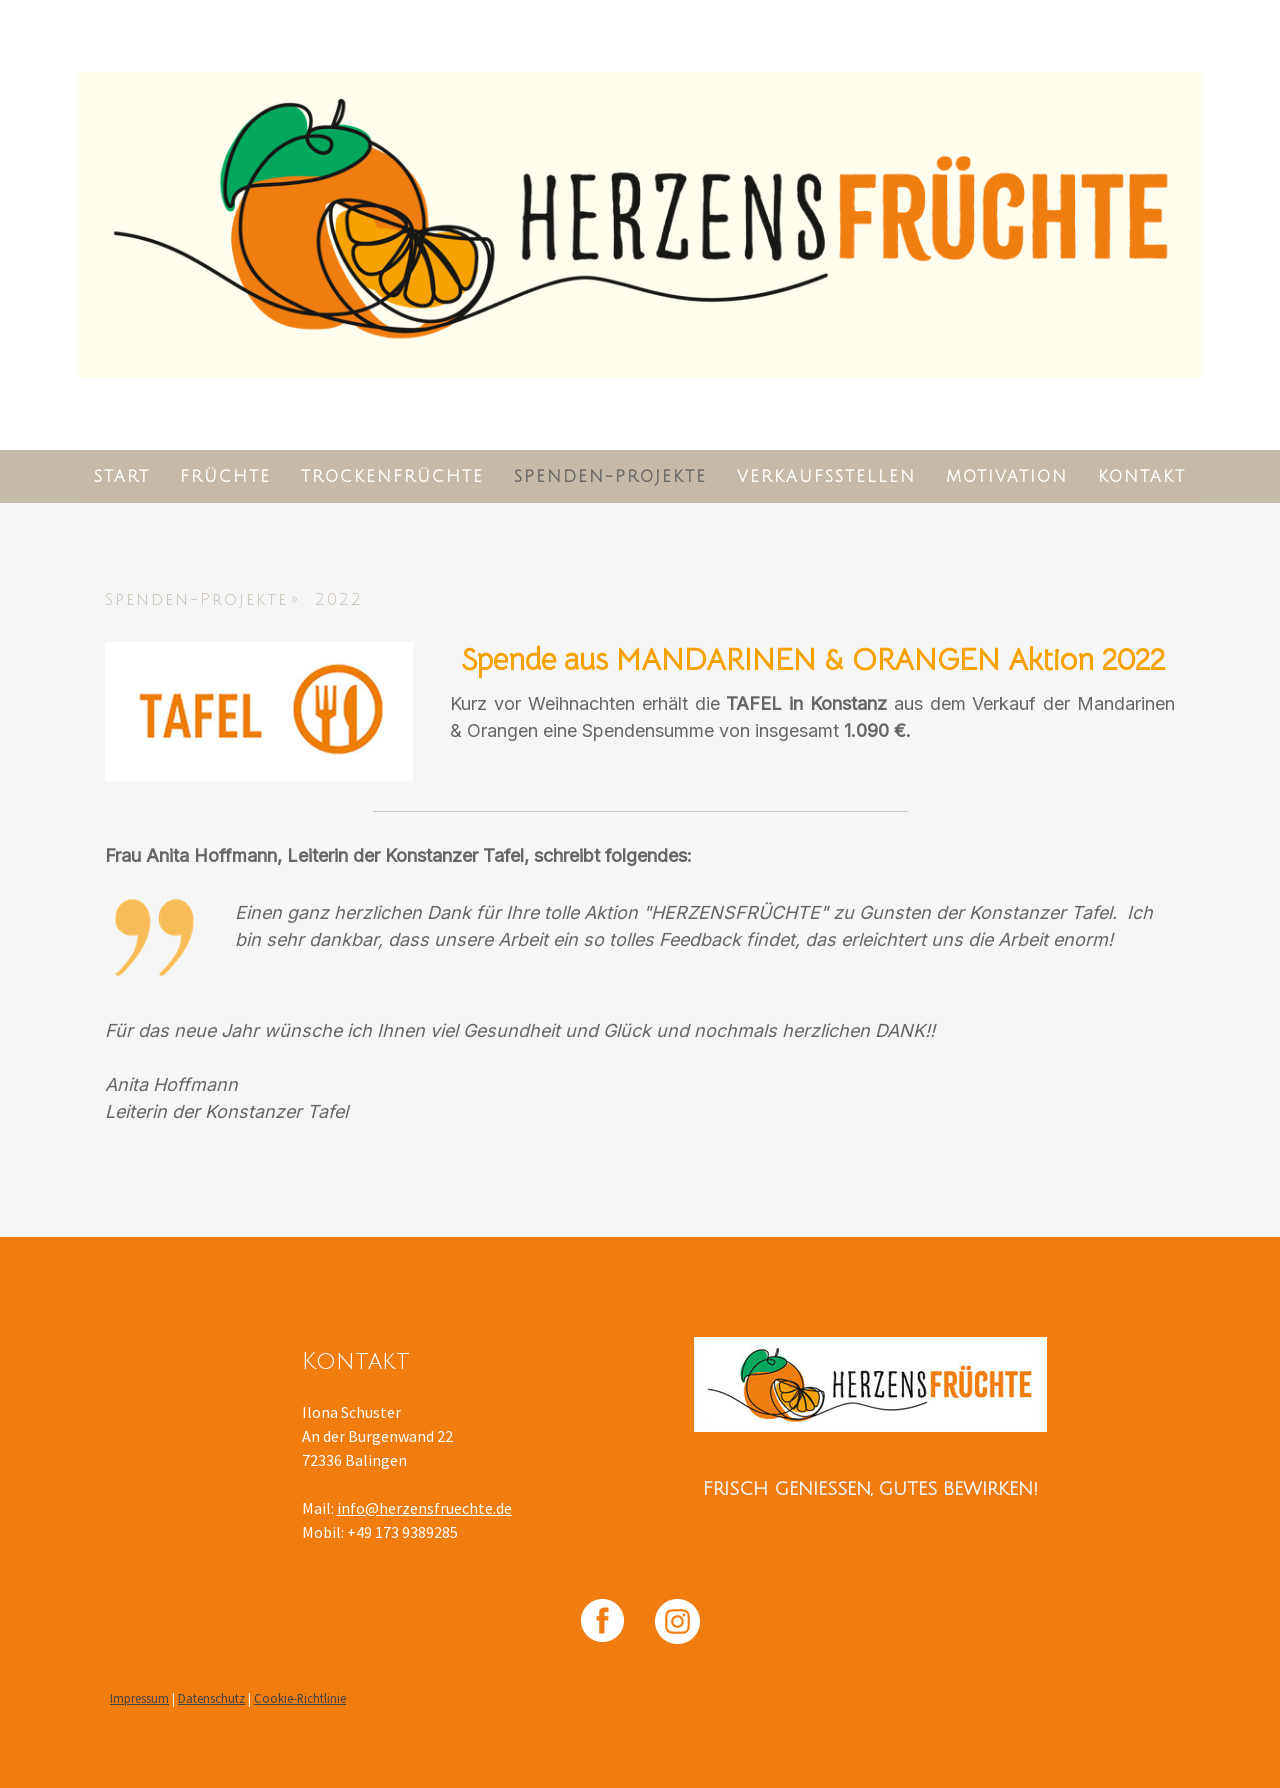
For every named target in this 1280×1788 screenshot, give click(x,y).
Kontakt (1142, 477)
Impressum (139, 1698)
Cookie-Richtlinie (300, 1698)
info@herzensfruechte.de (424, 1508)
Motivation (1007, 477)
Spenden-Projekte (610, 477)
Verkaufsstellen (826, 477)
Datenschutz (211, 1698)
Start (122, 477)
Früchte (225, 477)
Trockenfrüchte (392, 477)
